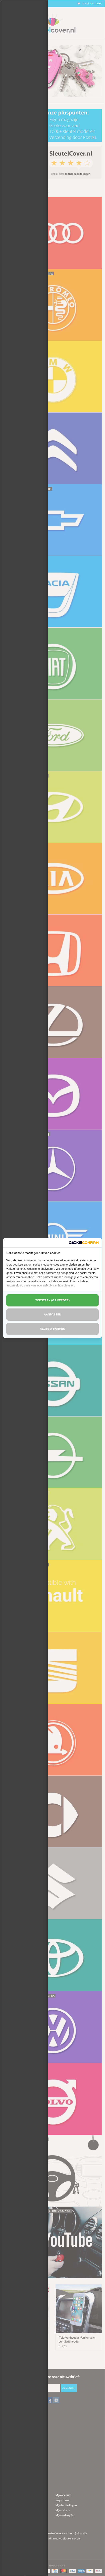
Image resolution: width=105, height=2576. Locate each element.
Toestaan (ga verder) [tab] (52, 1300)
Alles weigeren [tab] (52, 1328)
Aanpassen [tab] (52, 1314)
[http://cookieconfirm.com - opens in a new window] (84, 1242)
